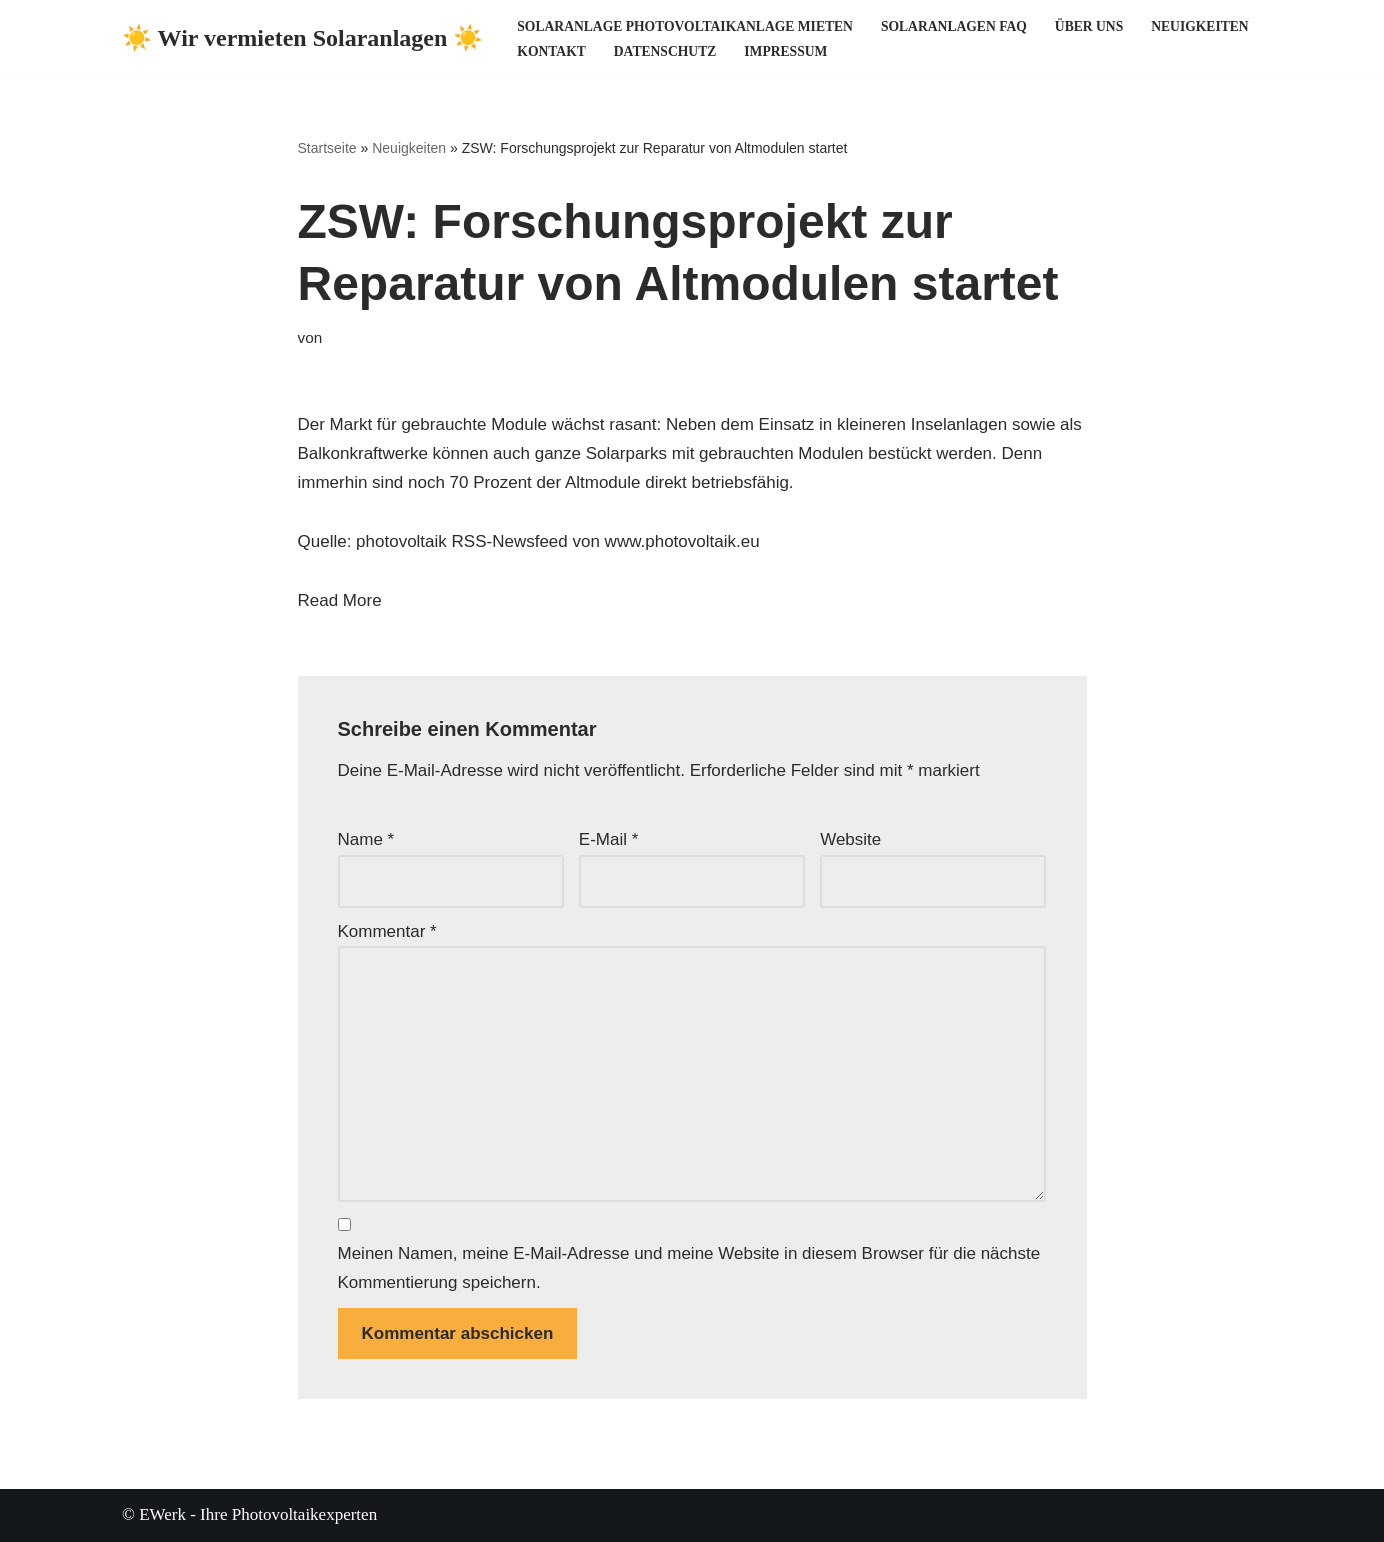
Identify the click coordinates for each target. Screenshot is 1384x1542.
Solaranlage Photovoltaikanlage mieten (685, 26)
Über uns (1089, 26)
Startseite (327, 148)
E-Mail (609, 839)
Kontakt (551, 51)
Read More (340, 600)
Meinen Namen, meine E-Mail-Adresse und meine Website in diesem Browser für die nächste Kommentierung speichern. (689, 1268)
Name (366, 839)
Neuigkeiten (1199, 26)
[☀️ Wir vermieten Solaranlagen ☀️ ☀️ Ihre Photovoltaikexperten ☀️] (302, 38)
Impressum (785, 51)
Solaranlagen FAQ (954, 26)
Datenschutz (665, 51)
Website (850, 839)
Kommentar (387, 931)
